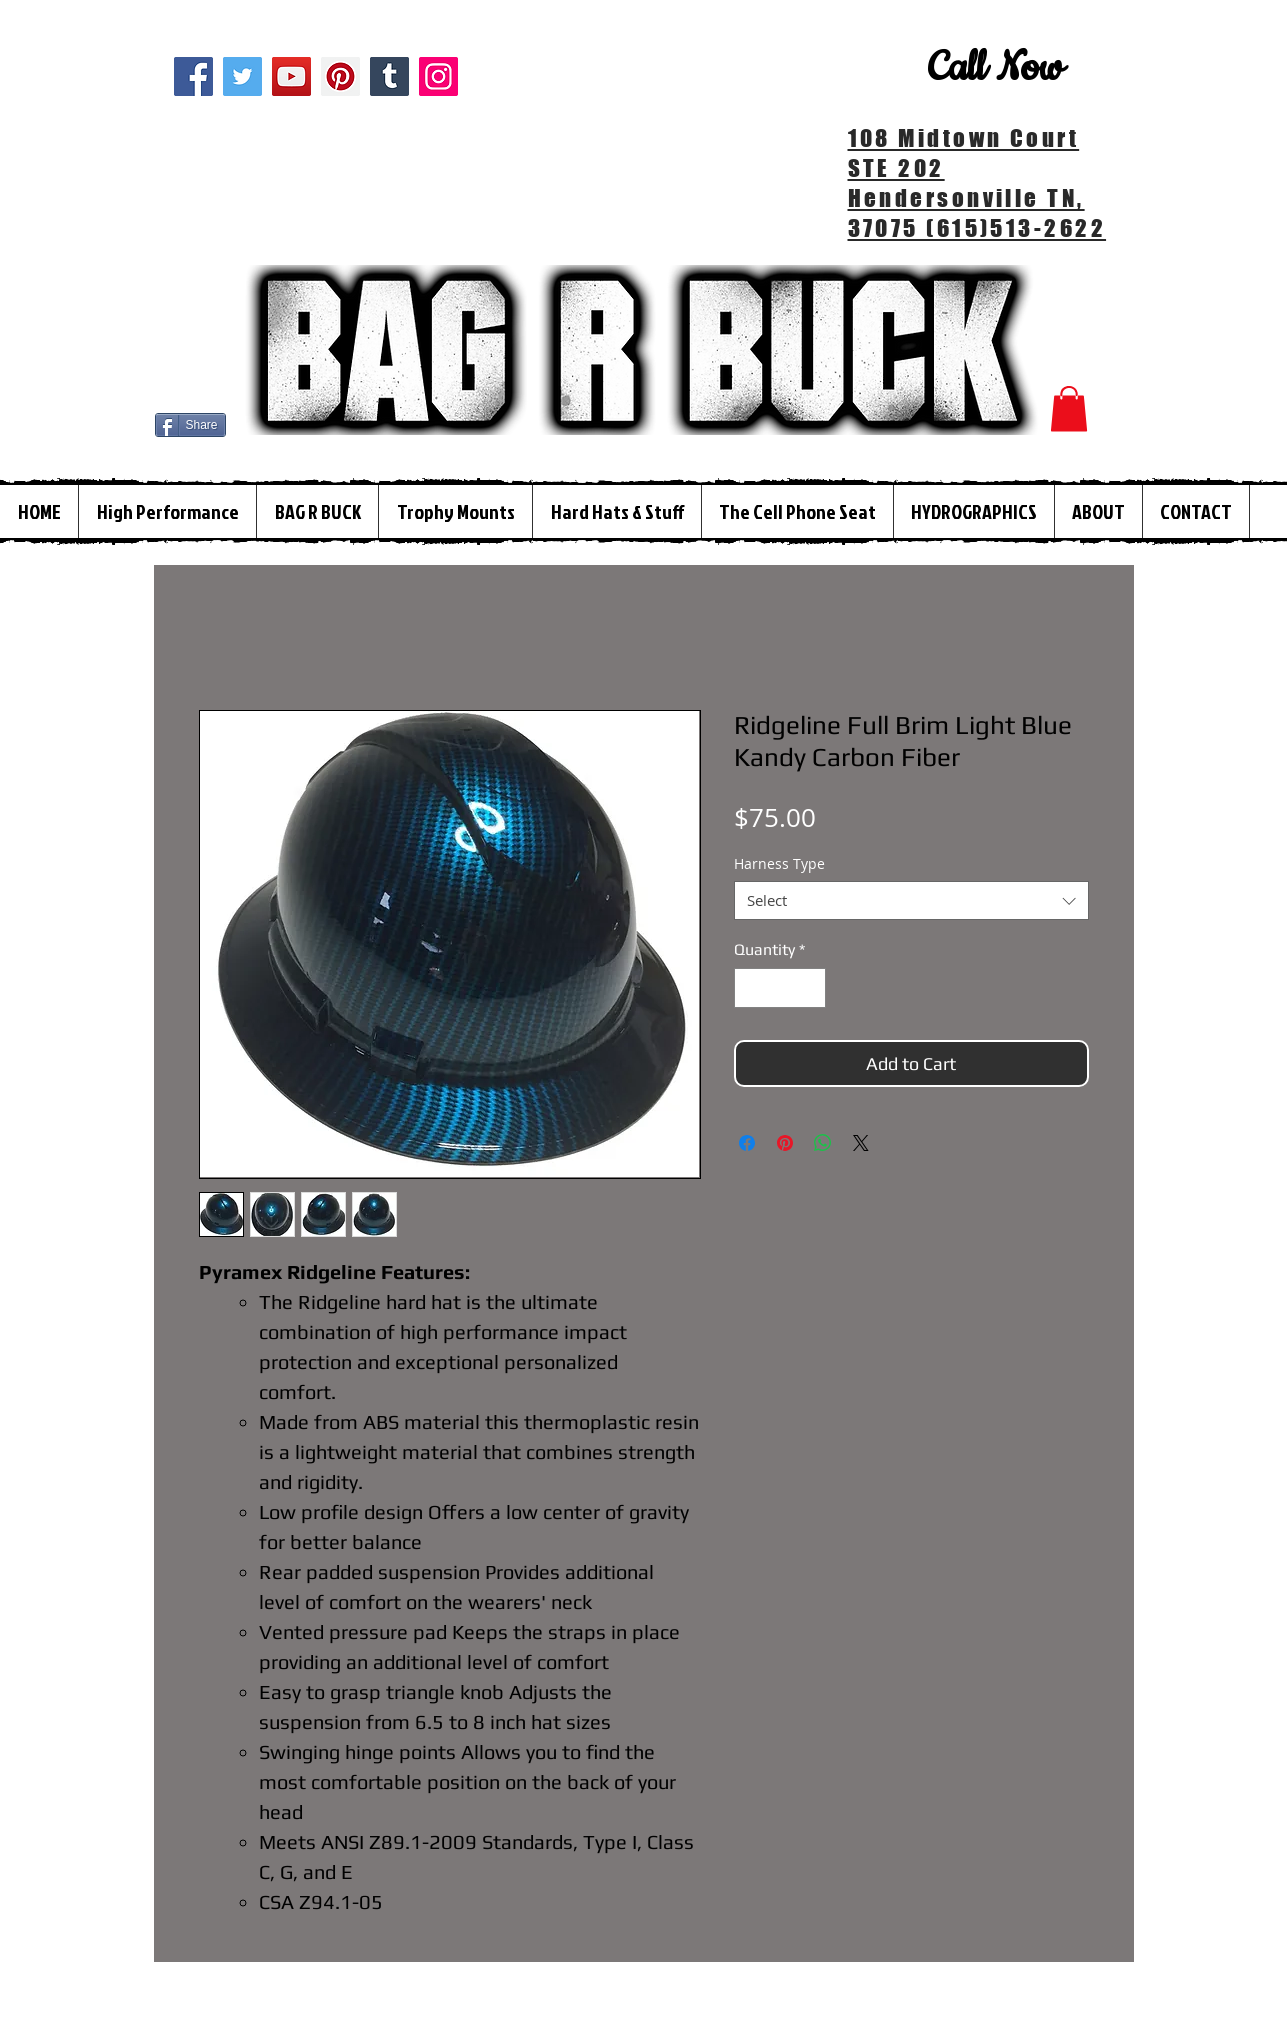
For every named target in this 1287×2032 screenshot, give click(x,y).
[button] (1069, 408)
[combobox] (911, 900)
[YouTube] (291, 76)
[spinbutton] (780, 988)
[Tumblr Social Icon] (389, 76)
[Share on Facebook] (747, 1143)
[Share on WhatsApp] (823, 1143)
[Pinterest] (340, 76)
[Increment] (809, 988)
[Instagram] (438, 76)
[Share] (190, 425)
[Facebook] (193, 76)
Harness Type (779, 863)
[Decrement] (751, 988)
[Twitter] (242, 76)
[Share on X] (861, 1143)
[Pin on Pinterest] (785, 1143)
